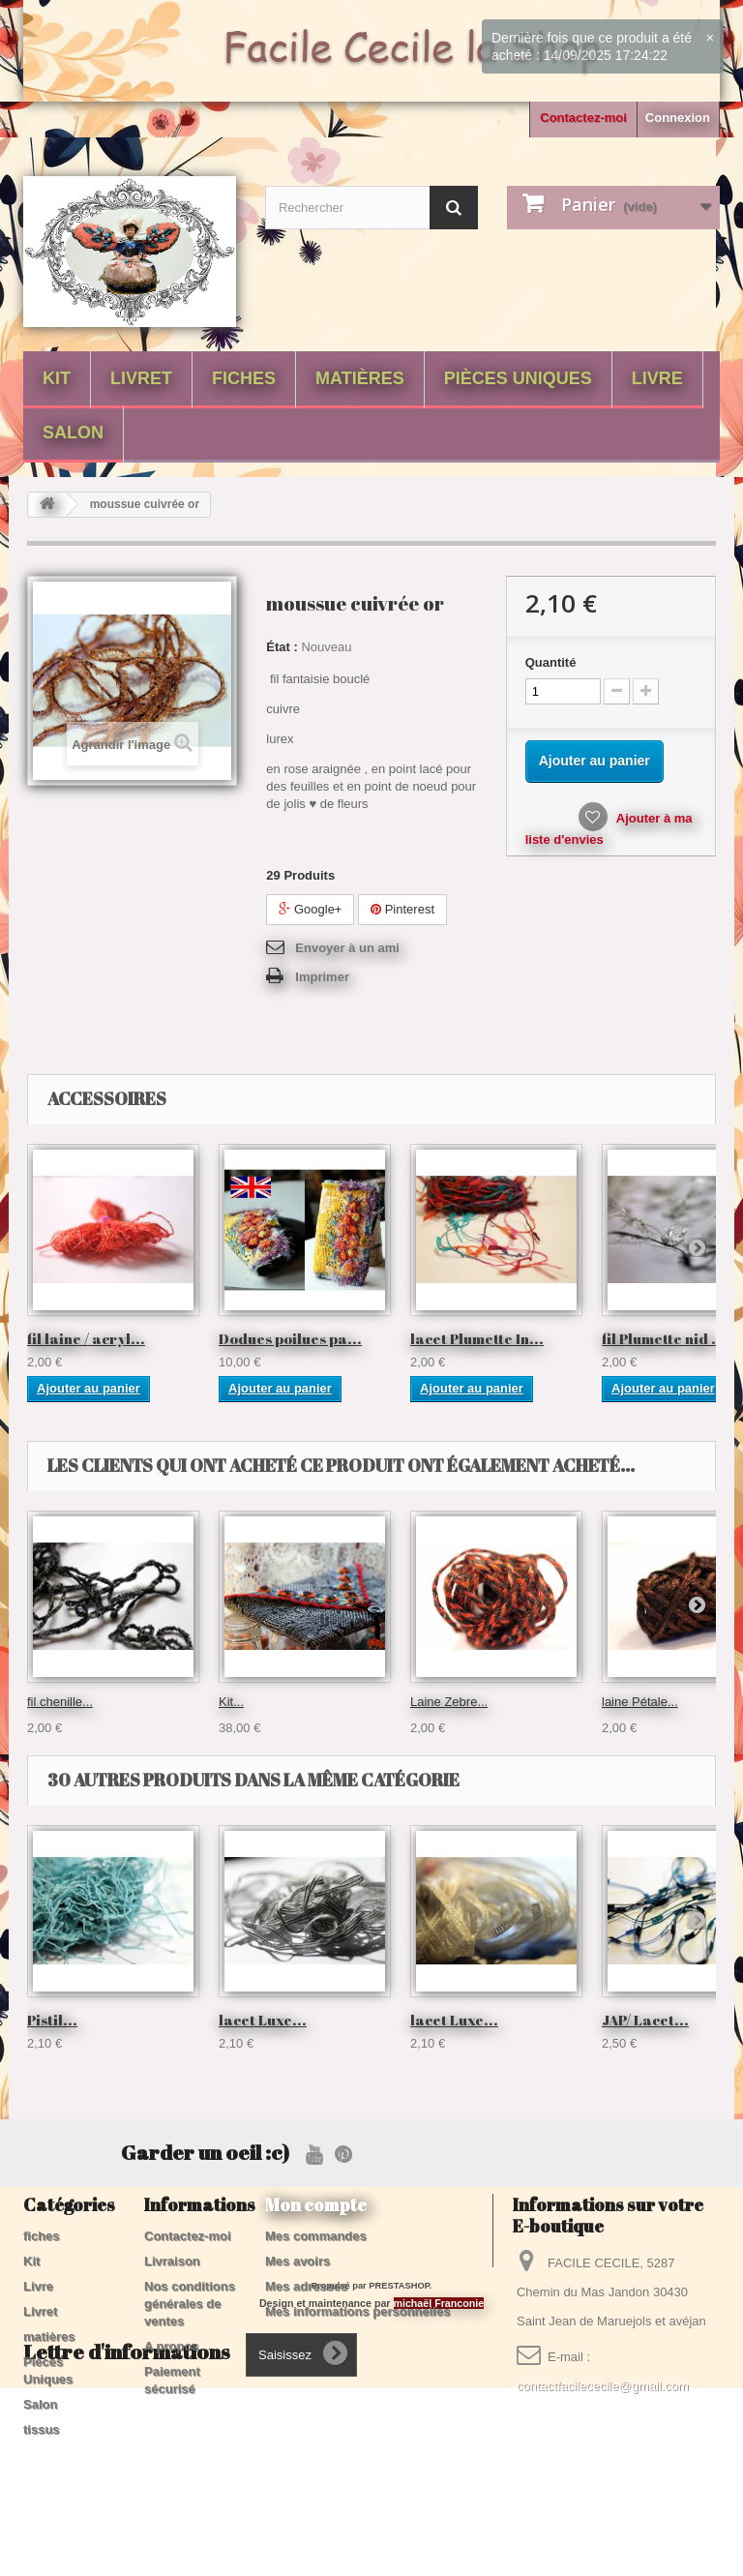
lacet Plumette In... (477, 1338)
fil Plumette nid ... (664, 1338)
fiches (244, 378)
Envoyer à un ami (347, 948)
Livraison (172, 2261)
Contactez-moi (583, 117)
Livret (141, 378)
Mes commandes (316, 2236)
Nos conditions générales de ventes (189, 2303)
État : (282, 647)
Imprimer (322, 977)
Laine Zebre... (449, 1701)
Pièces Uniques (518, 378)
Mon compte (316, 2204)
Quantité (551, 662)
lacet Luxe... (263, 2019)
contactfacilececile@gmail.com (603, 2386)
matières (359, 378)
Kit (57, 378)
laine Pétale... (640, 1701)
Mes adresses (306, 2286)
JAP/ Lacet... (645, 2019)
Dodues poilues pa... (290, 1338)
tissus (41, 2429)
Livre (657, 378)
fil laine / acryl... (86, 1338)
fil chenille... (60, 1701)
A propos (171, 2346)
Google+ (310, 909)
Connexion (677, 117)
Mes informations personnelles (357, 2311)
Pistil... (52, 2019)
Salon (73, 432)
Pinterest (402, 909)
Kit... (231, 1701)
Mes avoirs (297, 2261)
